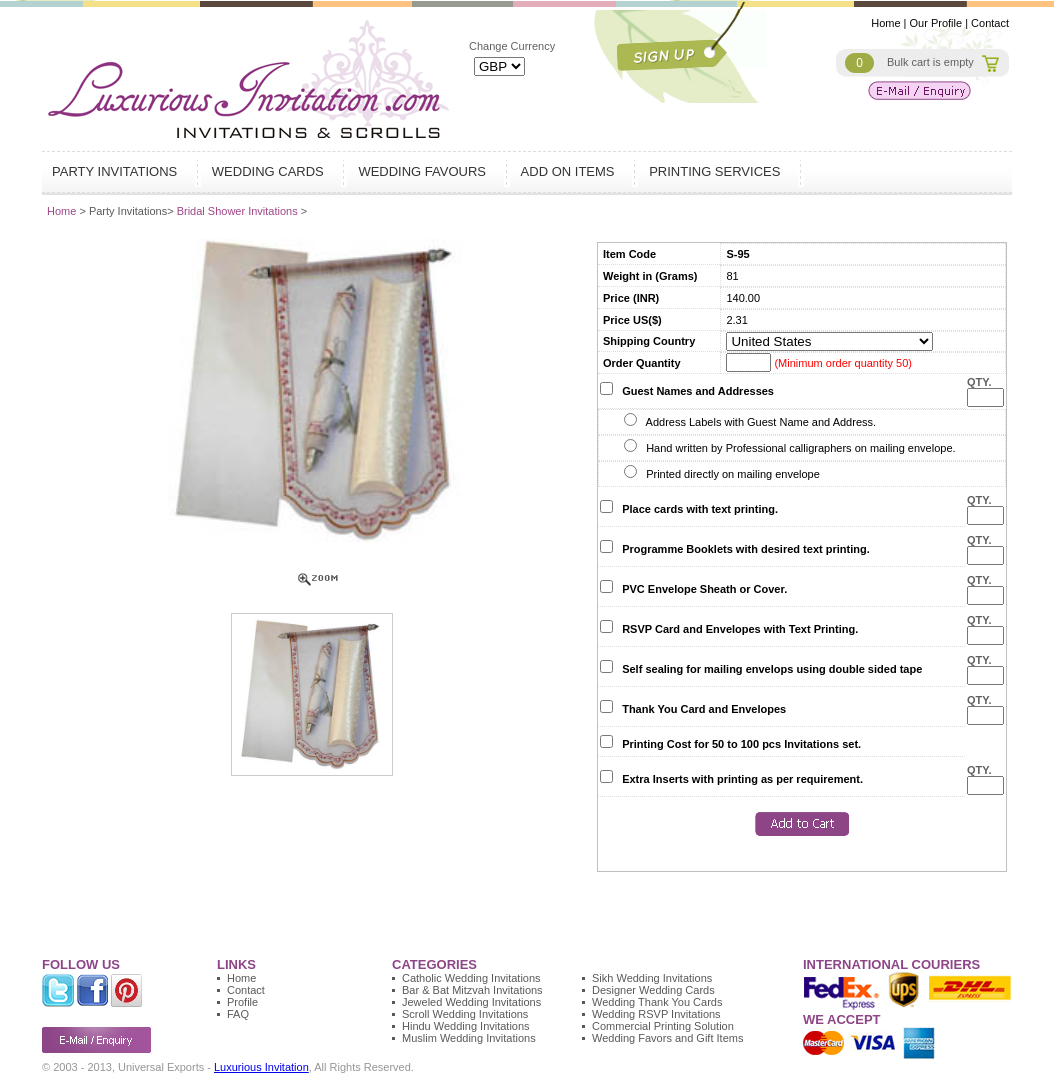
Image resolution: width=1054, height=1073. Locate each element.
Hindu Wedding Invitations (466, 1026)
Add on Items (570, 171)
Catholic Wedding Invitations (471, 978)
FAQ (238, 1014)
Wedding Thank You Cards (657, 1002)
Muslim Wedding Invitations (469, 1038)
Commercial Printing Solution (663, 1026)
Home (885, 23)
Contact (990, 23)
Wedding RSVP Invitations (656, 1014)
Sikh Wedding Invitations (652, 978)
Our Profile (936, 23)
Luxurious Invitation (261, 1067)
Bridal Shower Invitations (239, 211)
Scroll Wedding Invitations (465, 1014)
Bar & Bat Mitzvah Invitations (472, 990)
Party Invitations (117, 171)
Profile (242, 1002)
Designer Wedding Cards (653, 990)
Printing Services (717, 171)
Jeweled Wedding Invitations (471, 1002)
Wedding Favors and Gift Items (667, 1038)
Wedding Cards (270, 171)
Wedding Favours (424, 171)
